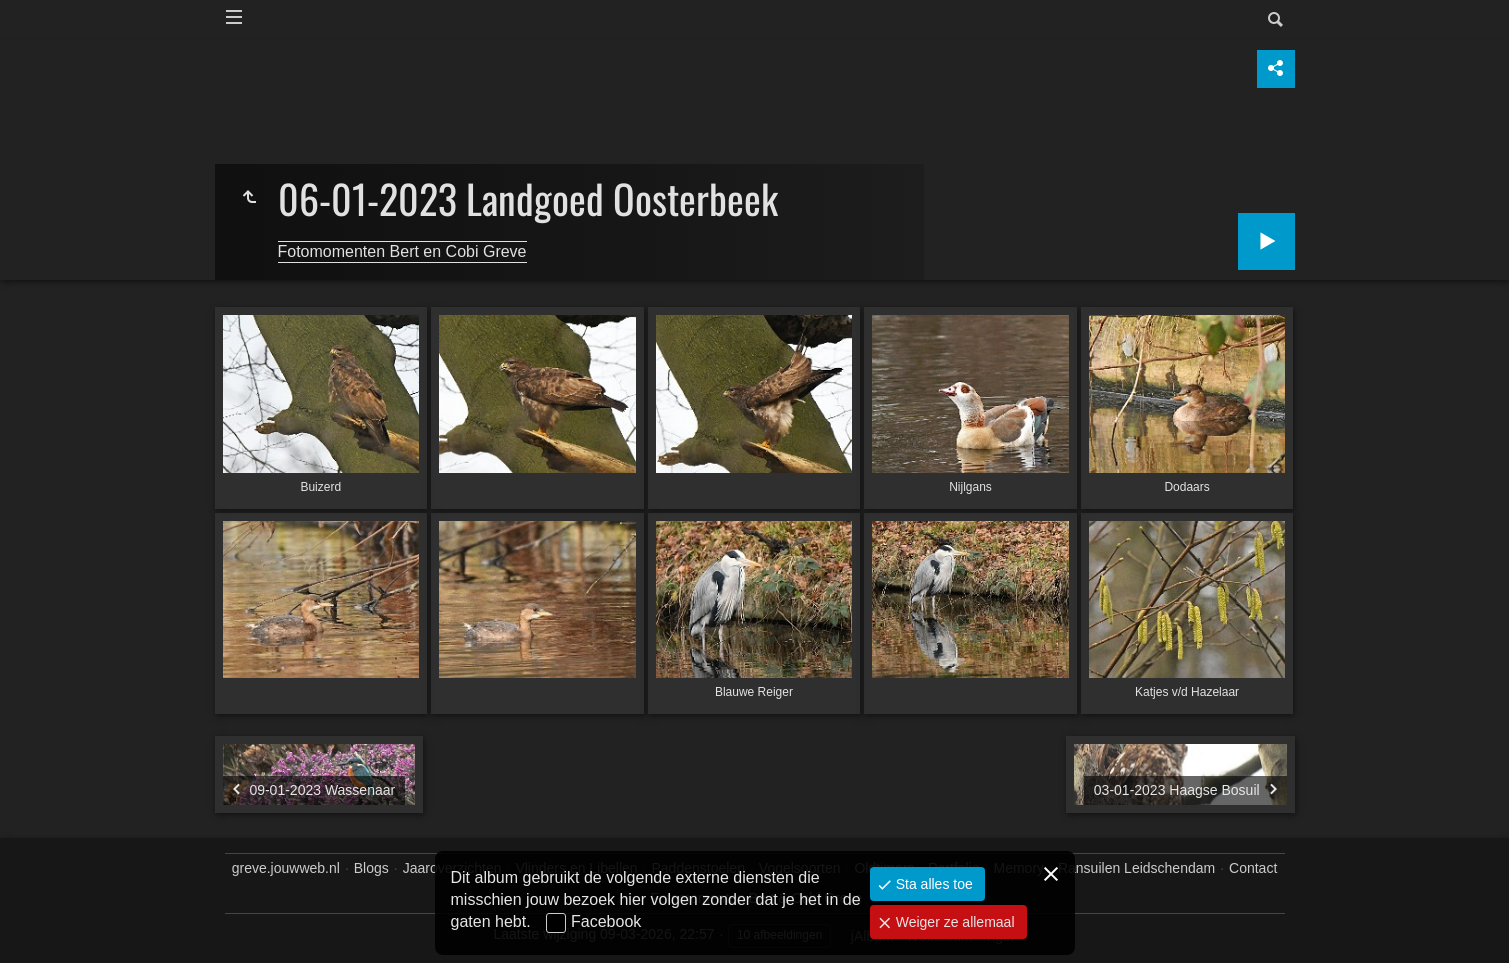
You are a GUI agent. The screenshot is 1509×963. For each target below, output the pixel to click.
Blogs (371, 868)
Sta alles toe (932, 884)
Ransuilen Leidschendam (1136, 868)
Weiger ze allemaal (953, 922)
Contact (1253, 868)
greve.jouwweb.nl (286, 868)
